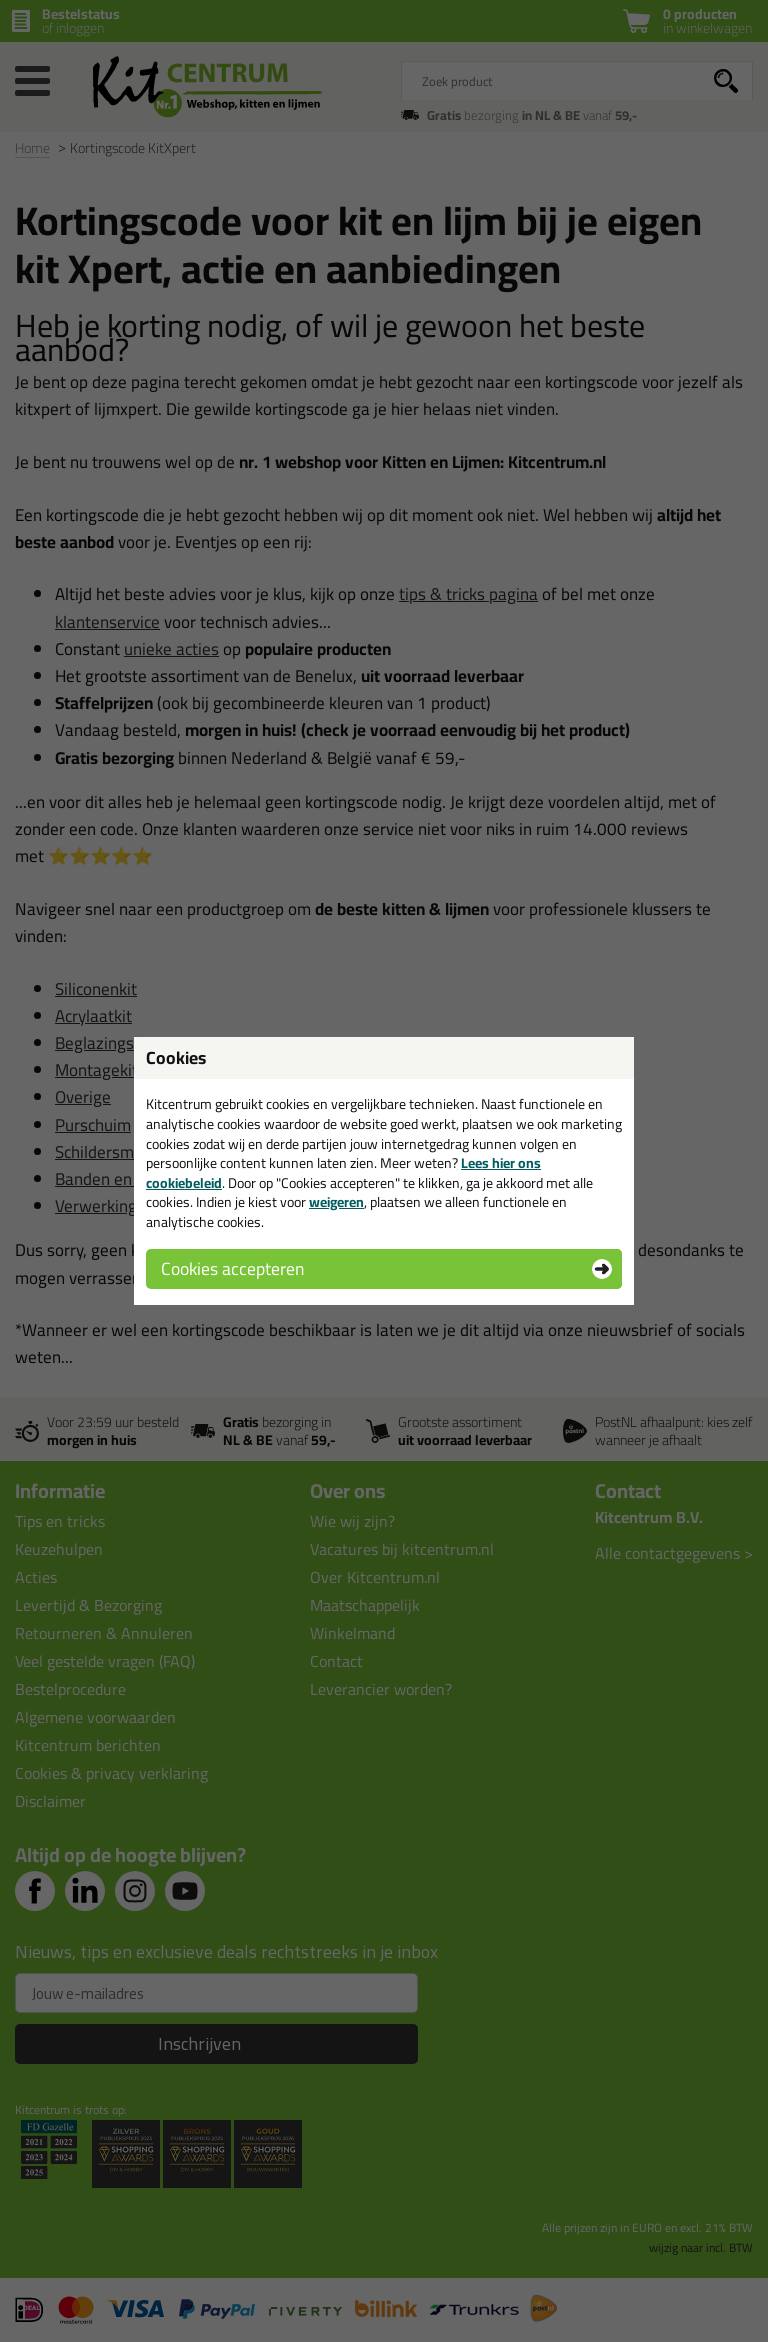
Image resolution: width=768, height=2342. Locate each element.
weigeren (336, 1202)
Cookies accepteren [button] (232, 1268)
